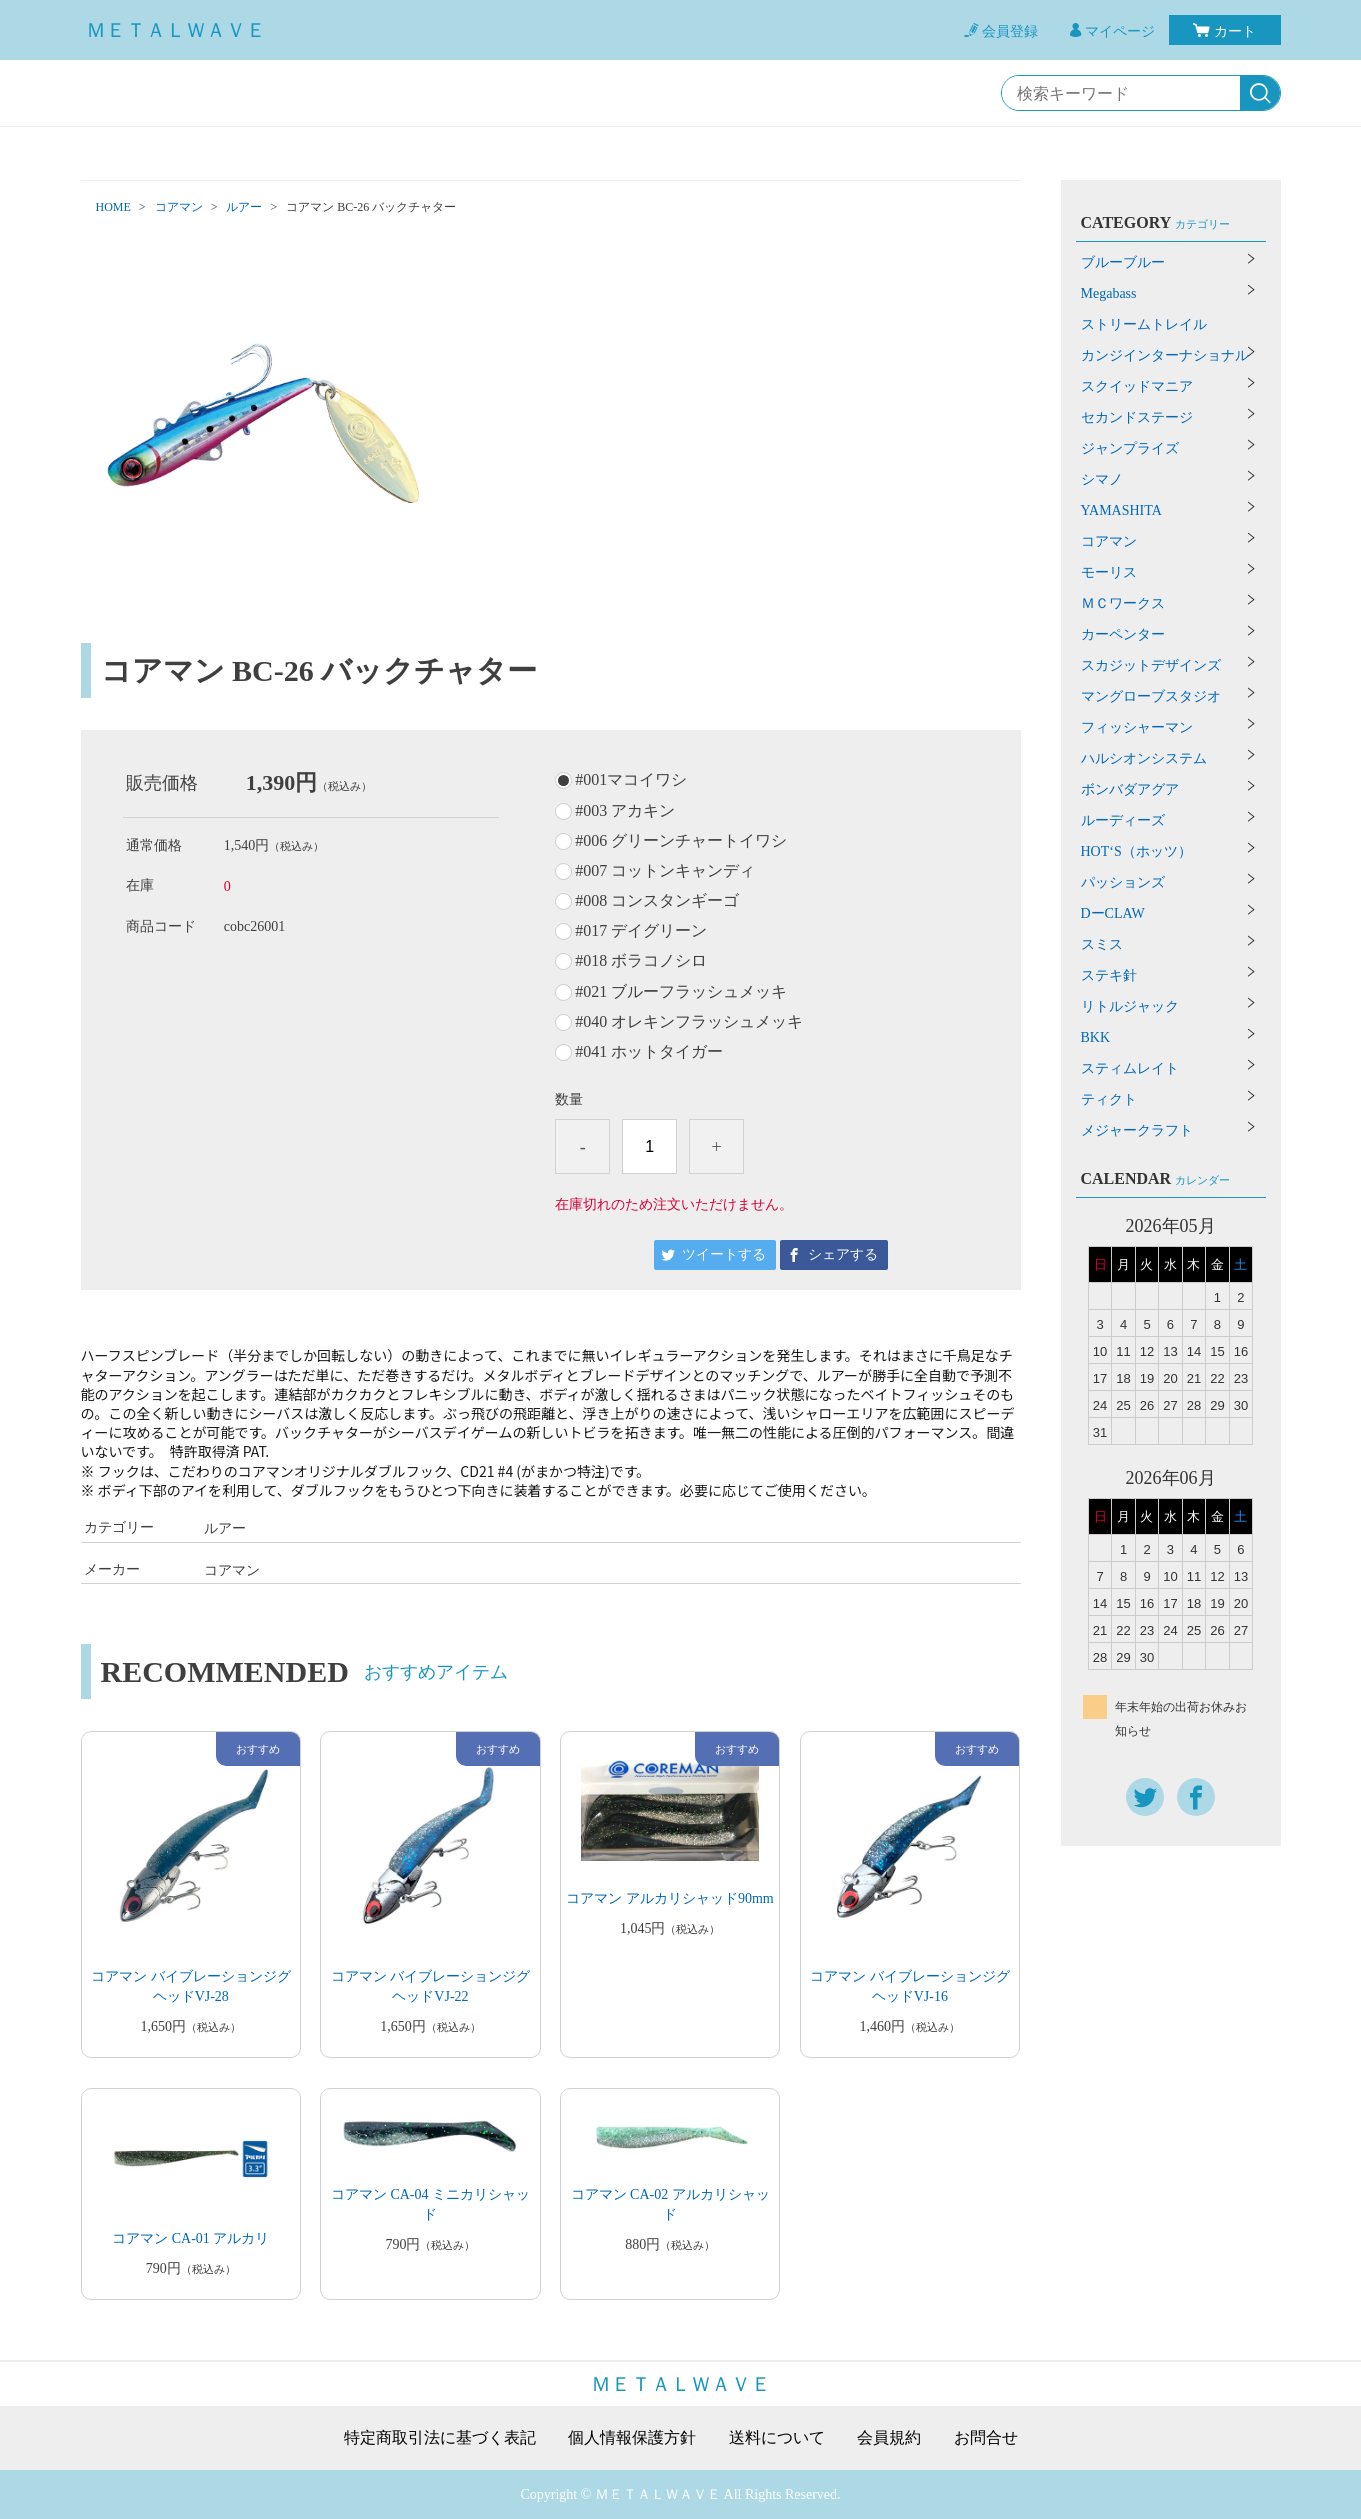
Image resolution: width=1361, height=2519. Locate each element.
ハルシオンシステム (1144, 758)
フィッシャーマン (1137, 727)
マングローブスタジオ (1151, 696)
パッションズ (1123, 882)
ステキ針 (1109, 975)
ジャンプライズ (1130, 448)
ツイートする (724, 1254)
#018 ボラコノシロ (641, 961)
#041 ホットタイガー (649, 1052)
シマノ (1102, 479)
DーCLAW (1113, 913)
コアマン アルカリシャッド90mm (669, 1898)
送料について (777, 2438)
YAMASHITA (1121, 510)
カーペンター (1123, 634)
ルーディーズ (1123, 820)
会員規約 (889, 2438)
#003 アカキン (625, 811)
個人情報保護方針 (632, 2438)
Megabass (1109, 293)
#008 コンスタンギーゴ (657, 901)
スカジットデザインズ (1151, 665)
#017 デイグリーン (641, 931)
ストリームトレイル (1144, 324)
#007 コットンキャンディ (665, 871)
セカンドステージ (1137, 417)
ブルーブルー (1123, 262)
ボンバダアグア (1130, 789)
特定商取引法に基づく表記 (440, 2438)
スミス (1102, 944)
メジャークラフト (1137, 1130)
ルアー (244, 207)
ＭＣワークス (1123, 603)
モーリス (1109, 572)
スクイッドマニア (1137, 386)
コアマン (179, 207)
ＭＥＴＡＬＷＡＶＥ (176, 30)
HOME (113, 207)
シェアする (843, 1254)
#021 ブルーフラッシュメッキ (681, 992)
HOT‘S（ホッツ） (1136, 851)
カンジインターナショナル (1165, 355)
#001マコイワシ (631, 780)
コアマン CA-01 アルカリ (190, 2238)
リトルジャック (1130, 1006)
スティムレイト (1130, 1068)
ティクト (1109, 1099)
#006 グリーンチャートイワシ (681, 841)
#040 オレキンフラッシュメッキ (689, 1022)
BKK (1096, 1037)
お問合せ (986, 2438)
